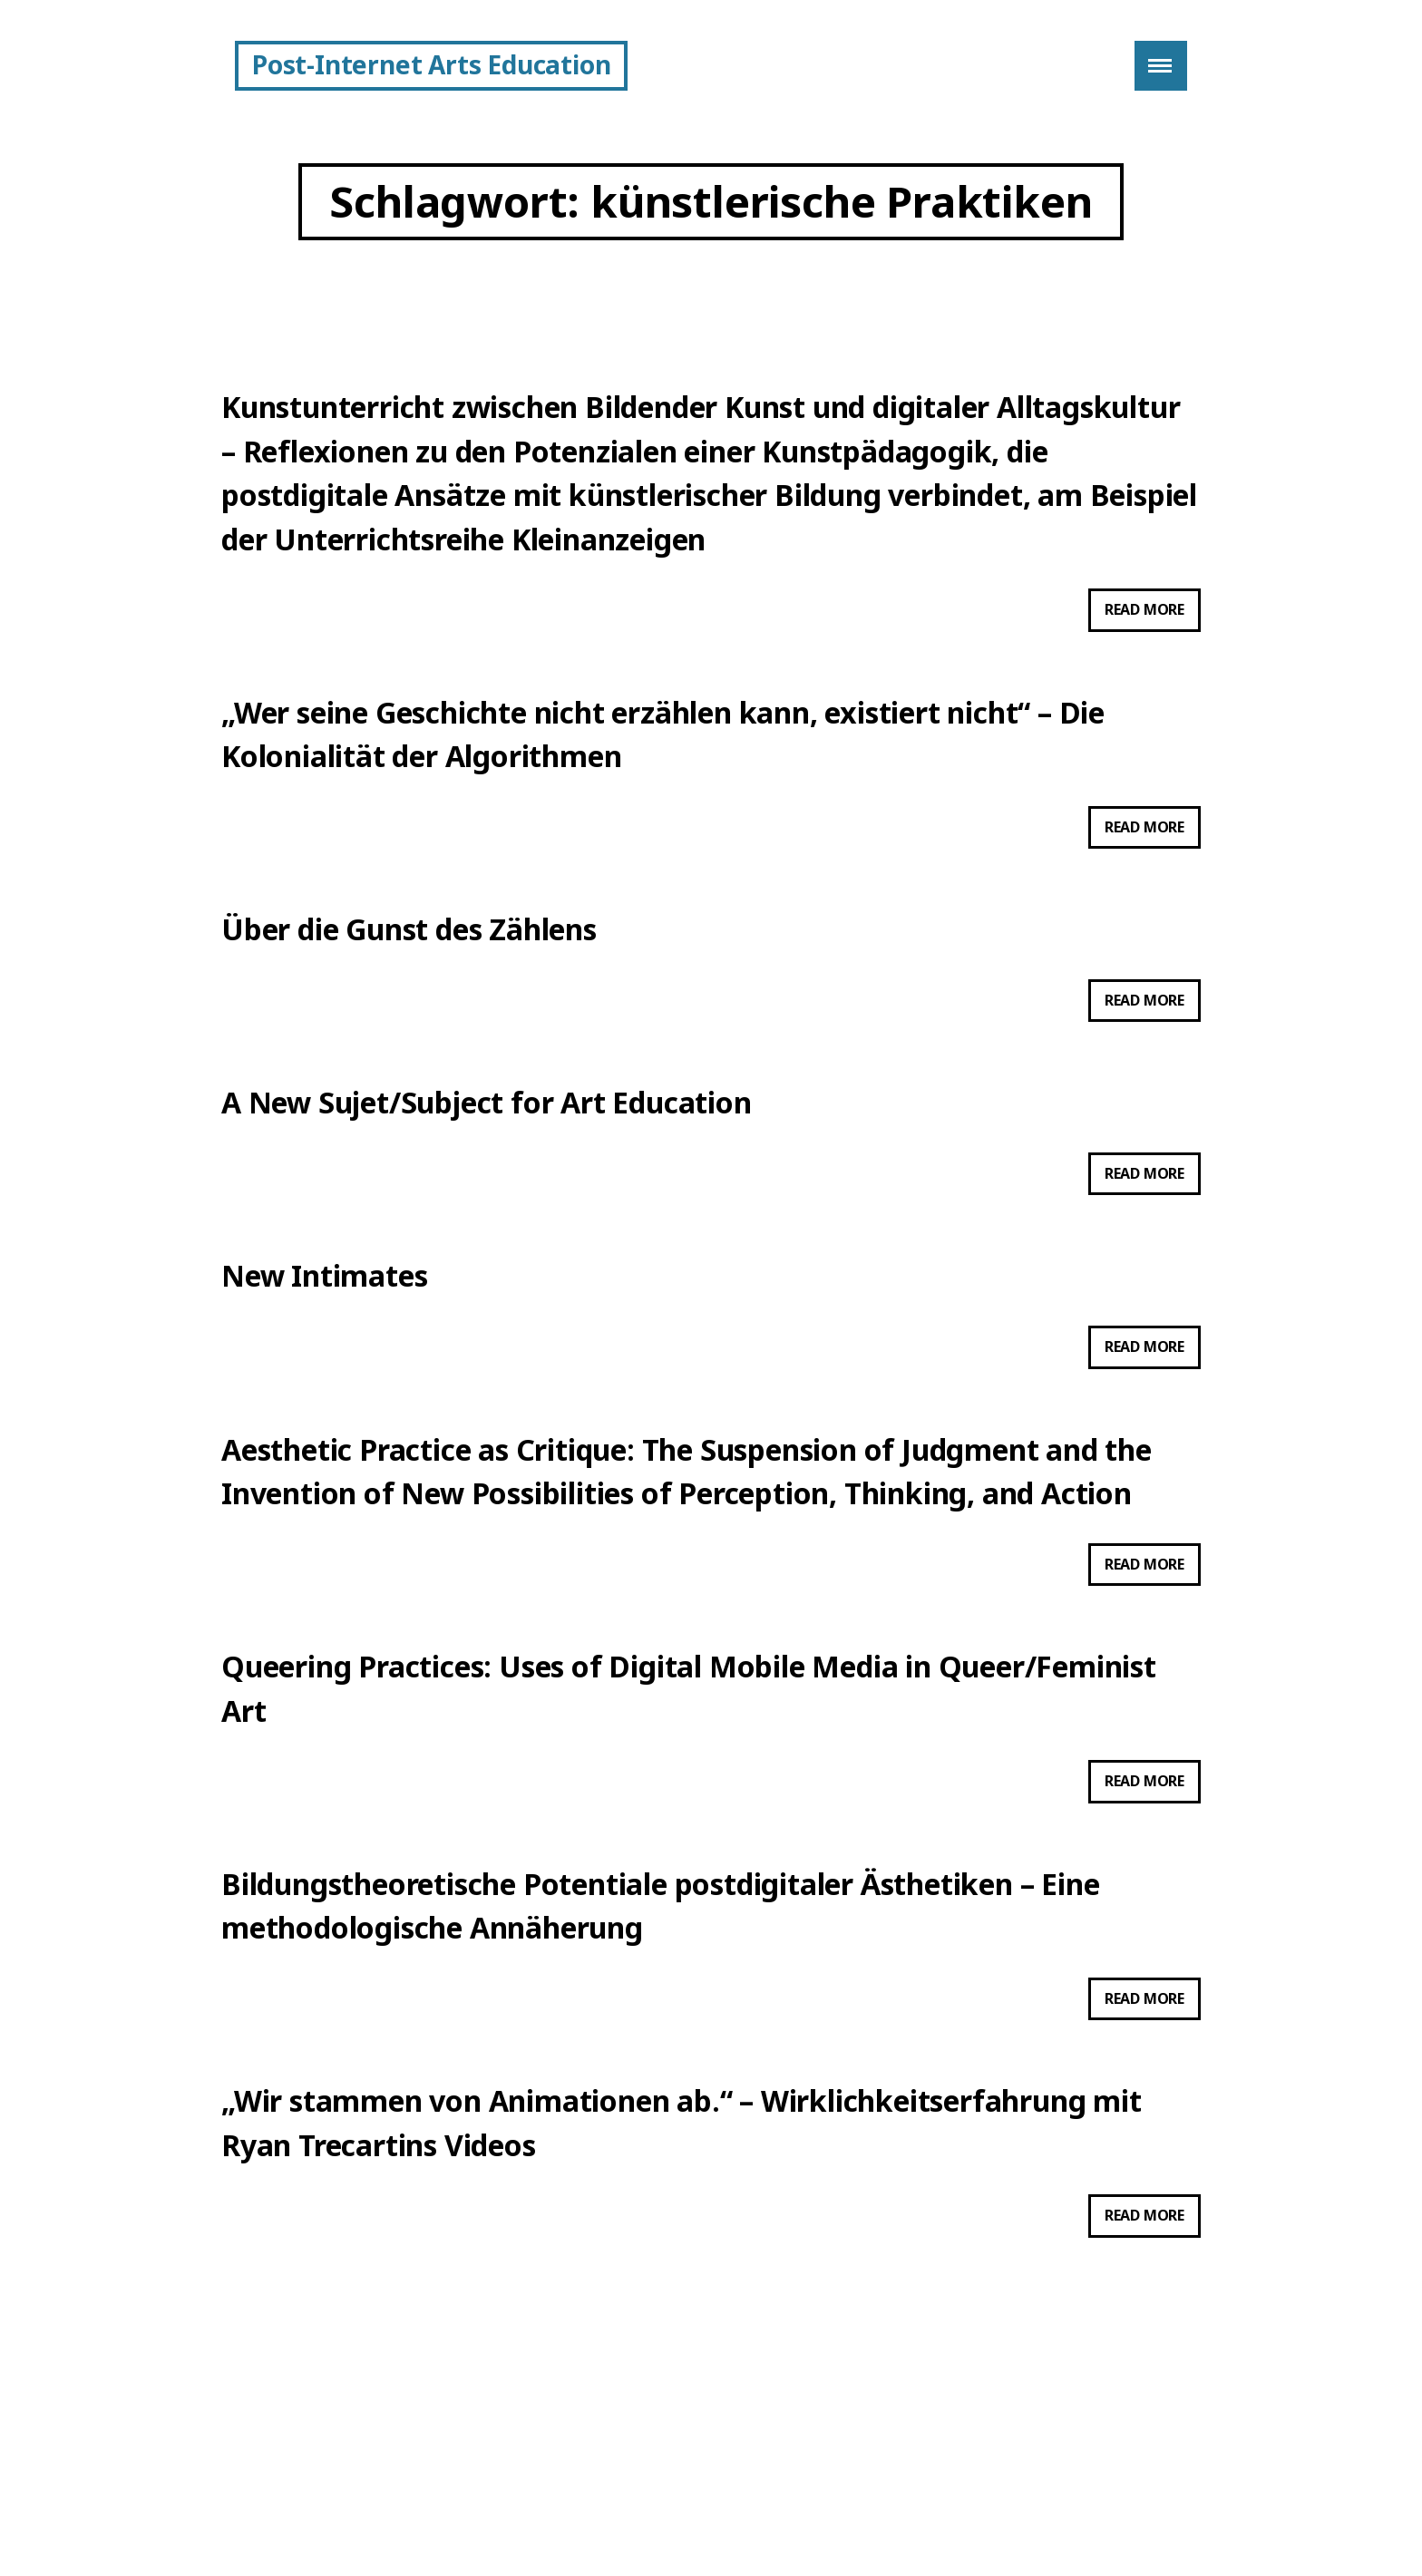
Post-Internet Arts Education (431, 64)
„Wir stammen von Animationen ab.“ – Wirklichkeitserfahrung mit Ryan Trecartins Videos (681, 2235)
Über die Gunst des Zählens (409, 972)
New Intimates (324, 1335)
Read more (1153, 638)
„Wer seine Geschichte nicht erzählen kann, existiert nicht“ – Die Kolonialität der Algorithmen (663, 766)
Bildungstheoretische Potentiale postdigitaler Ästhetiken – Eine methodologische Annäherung (660, 2003)
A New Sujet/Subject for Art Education (486, 1153)
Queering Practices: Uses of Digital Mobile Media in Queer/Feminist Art (688, 1772)
